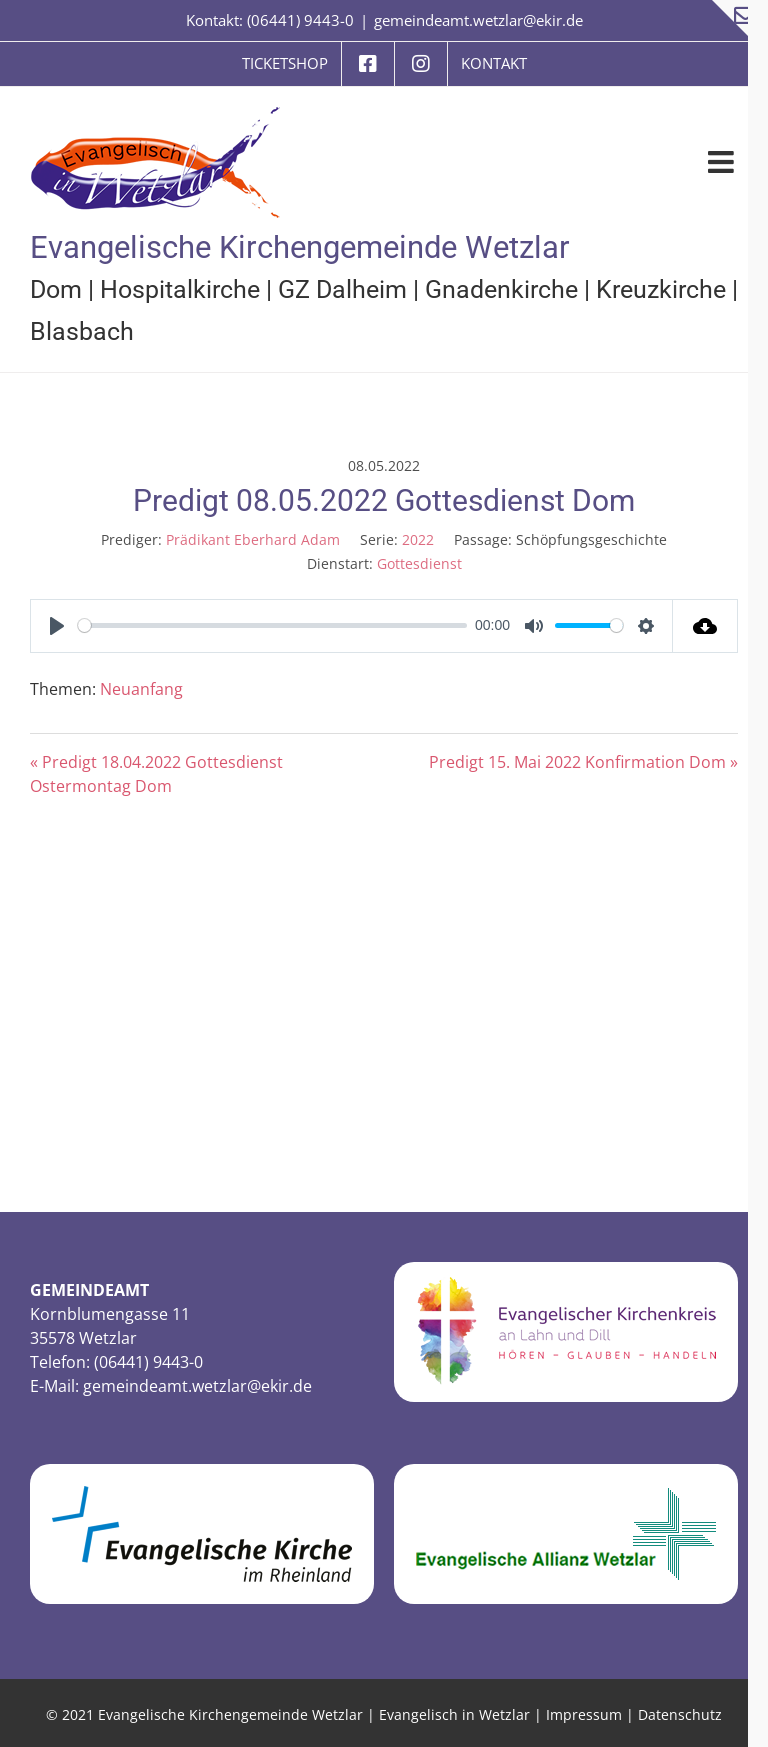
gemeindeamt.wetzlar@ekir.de (478, 20)
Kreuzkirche (661, 289)
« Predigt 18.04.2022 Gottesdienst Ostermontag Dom (156, 774)
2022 (418, 539)
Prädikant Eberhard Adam (253, 539)
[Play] (57, 626)
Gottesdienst (419, 563)
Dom (56, 289)
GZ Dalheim (342, 289)
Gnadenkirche (501, 289)
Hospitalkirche (180, 289)
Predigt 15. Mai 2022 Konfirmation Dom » (583, 762)
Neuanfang (141, 689)
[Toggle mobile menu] (723, 162)
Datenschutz (680, 1714)
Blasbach (82, 331)
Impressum (584, 1714)
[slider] (272, 625)
